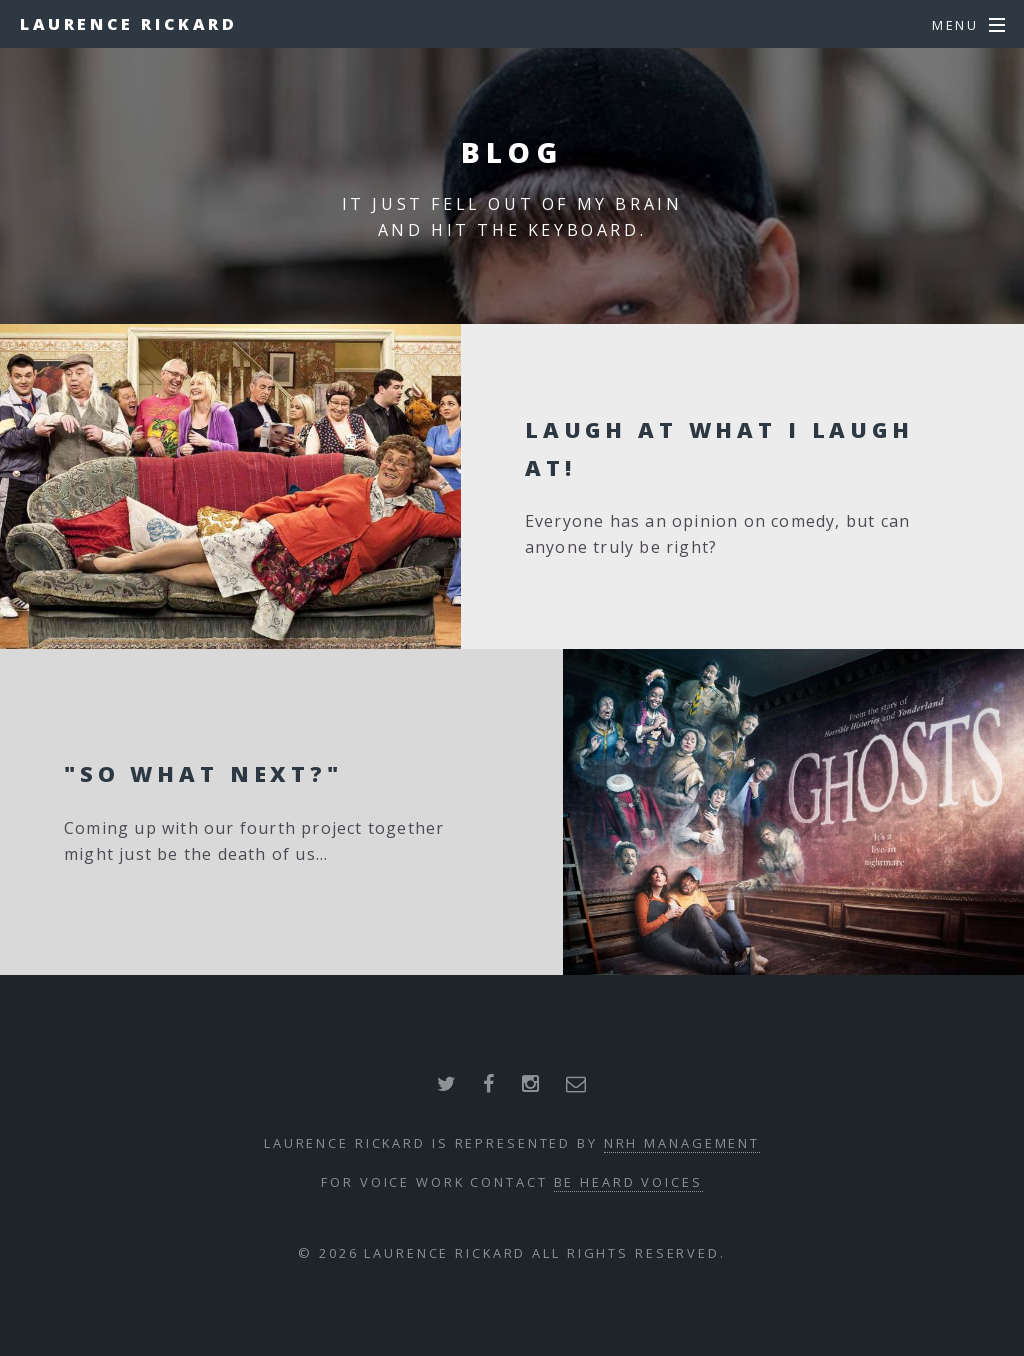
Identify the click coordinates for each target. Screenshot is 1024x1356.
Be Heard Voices (628, 1182)
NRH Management (682, 1143)
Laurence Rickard (129, 24)
